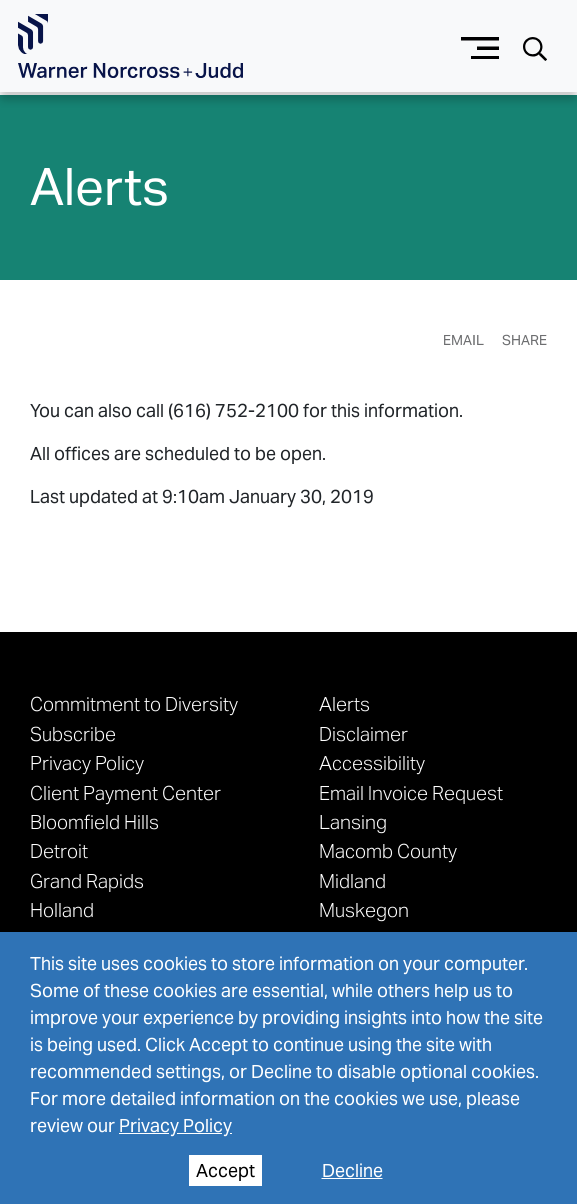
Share (524, 340)
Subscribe (73, 733)
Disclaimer (363, 733)
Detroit (59, 850)
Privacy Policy (87, 762)
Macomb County (388, 850)
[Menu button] (480, 45)
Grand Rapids (87, 880)
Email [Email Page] (463, 340)
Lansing (353, 821)
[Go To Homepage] (130, 46)
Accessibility (372, 762)
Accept (225, 1170)
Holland (62, 909)
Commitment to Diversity (134, 703)
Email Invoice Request (411, 792)
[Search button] (535, 47)
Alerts (344, 703)
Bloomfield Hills (94, 821)
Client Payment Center (125, 792)
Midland (352, 880)
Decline (352, 1170)
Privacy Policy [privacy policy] (175, 1125)
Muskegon (364, 909)
